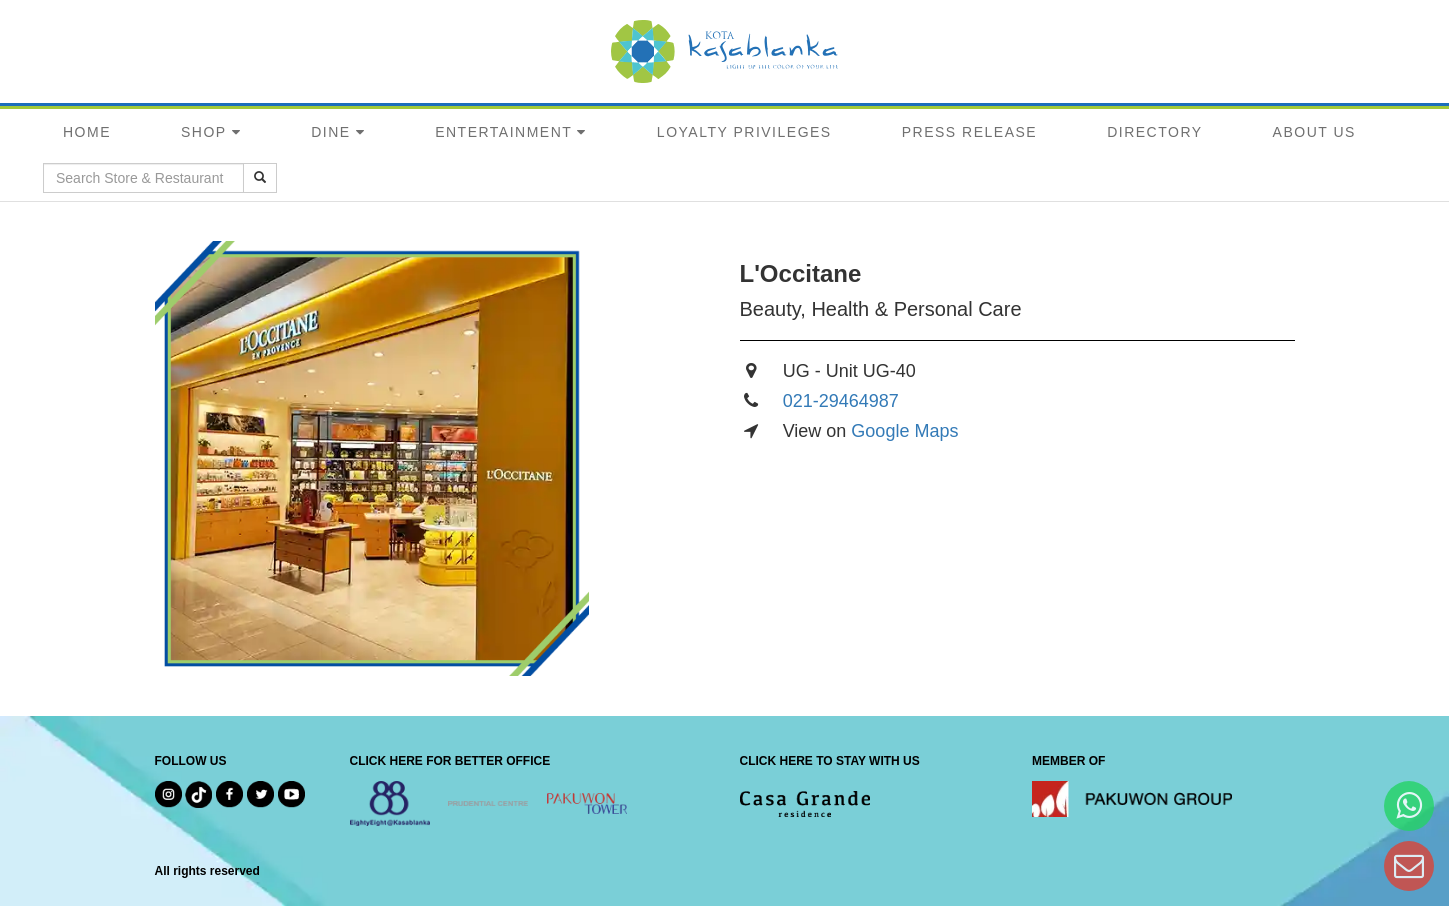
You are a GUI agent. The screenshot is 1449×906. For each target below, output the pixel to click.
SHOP (204, 132)
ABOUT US (1314, 132)
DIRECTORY (1154, 132)
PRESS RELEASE (969, 132)
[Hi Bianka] (1409, 805)
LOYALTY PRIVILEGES (744, 132)
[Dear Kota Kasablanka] (1409, 865)
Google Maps (904, 431)
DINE (330, 132)
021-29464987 (841, 401)
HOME (87, 132)
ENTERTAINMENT (503, 132)
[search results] (260, 178)
